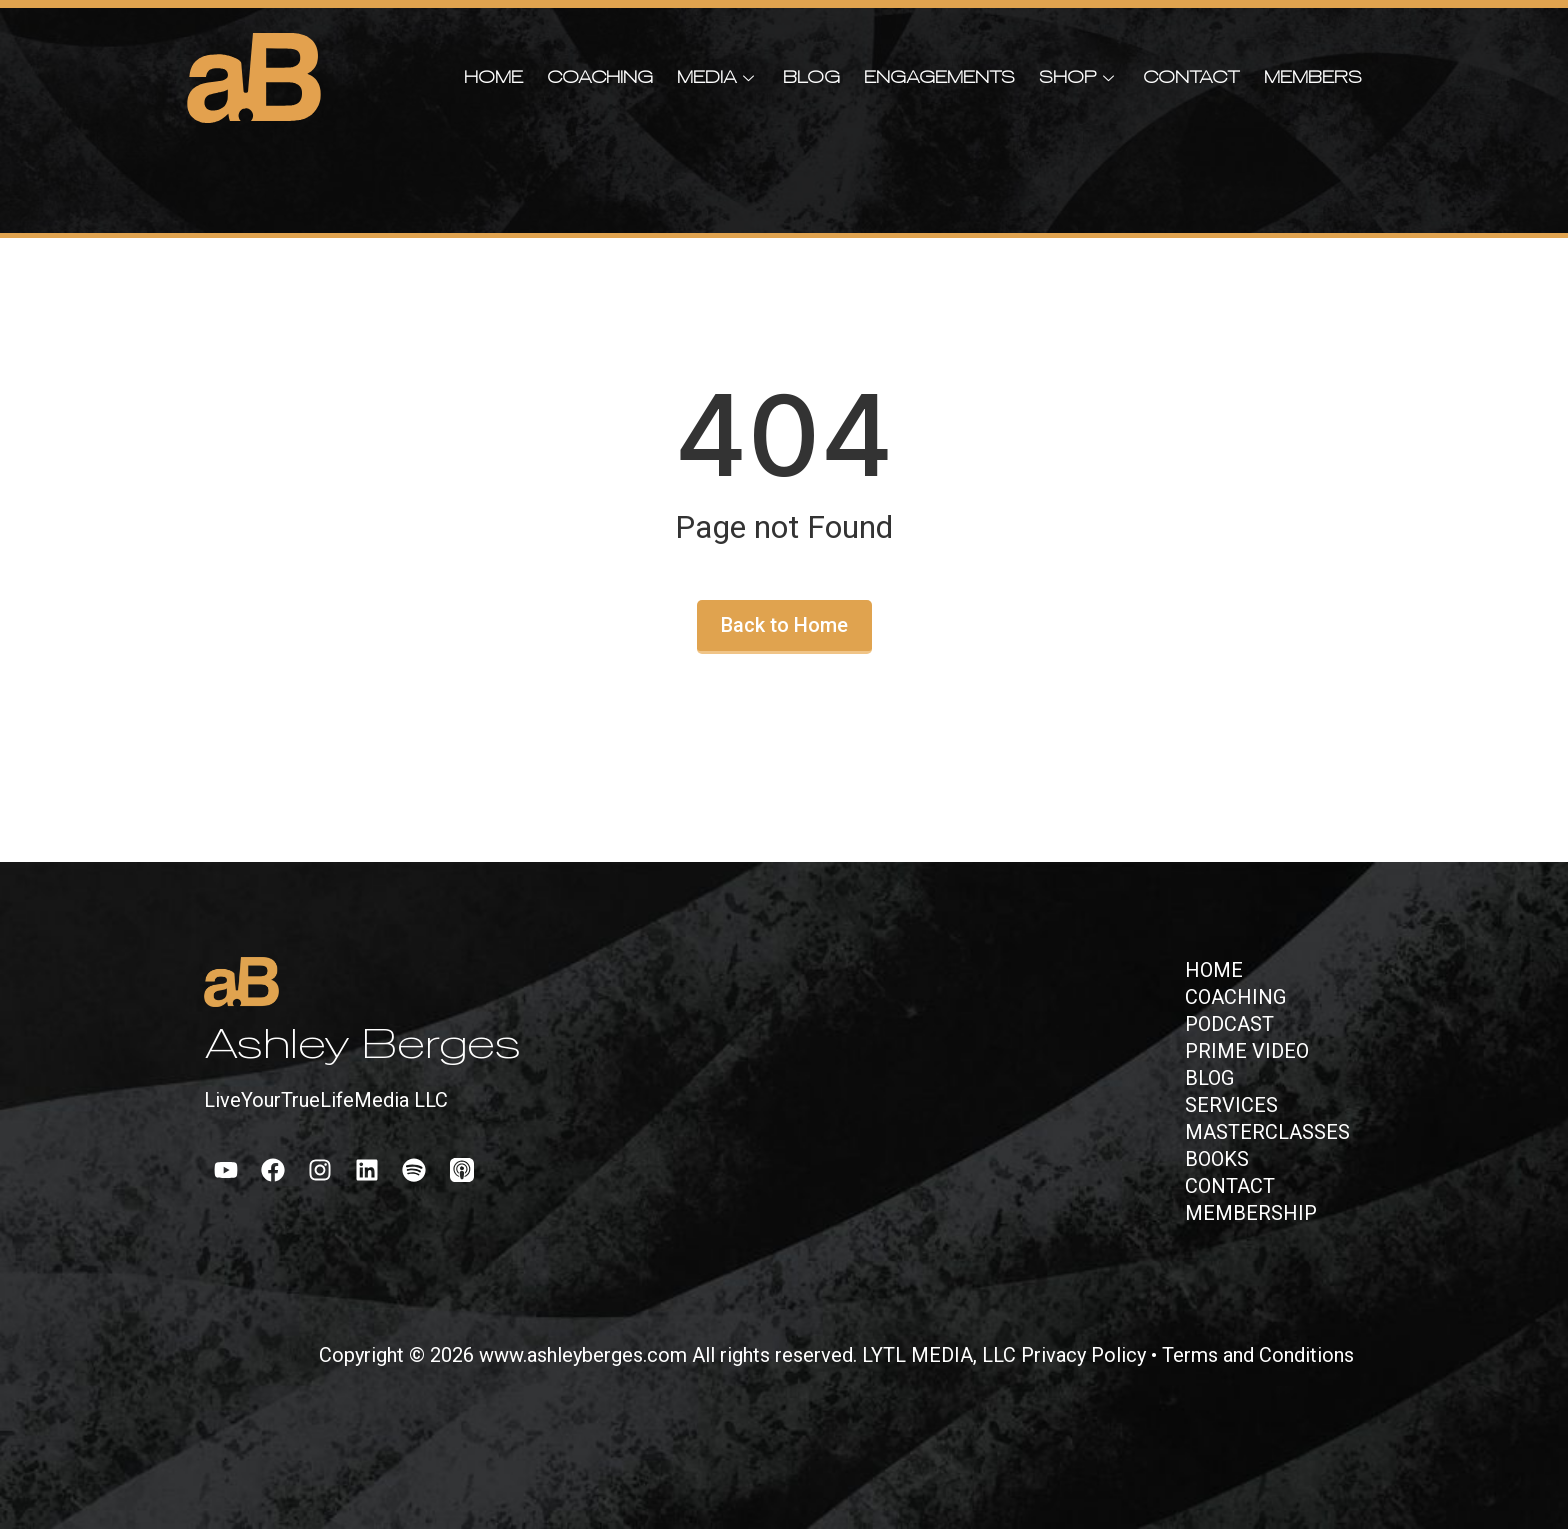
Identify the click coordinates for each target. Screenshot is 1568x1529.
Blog (811, 78)
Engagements (939, 78)
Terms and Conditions (1258, 1355)
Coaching (600, 78)
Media (718, 78)
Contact (1191, 78)
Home (493, 78)
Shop (1079, 78)
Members (1313, 78)
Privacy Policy (1083, 1355)
